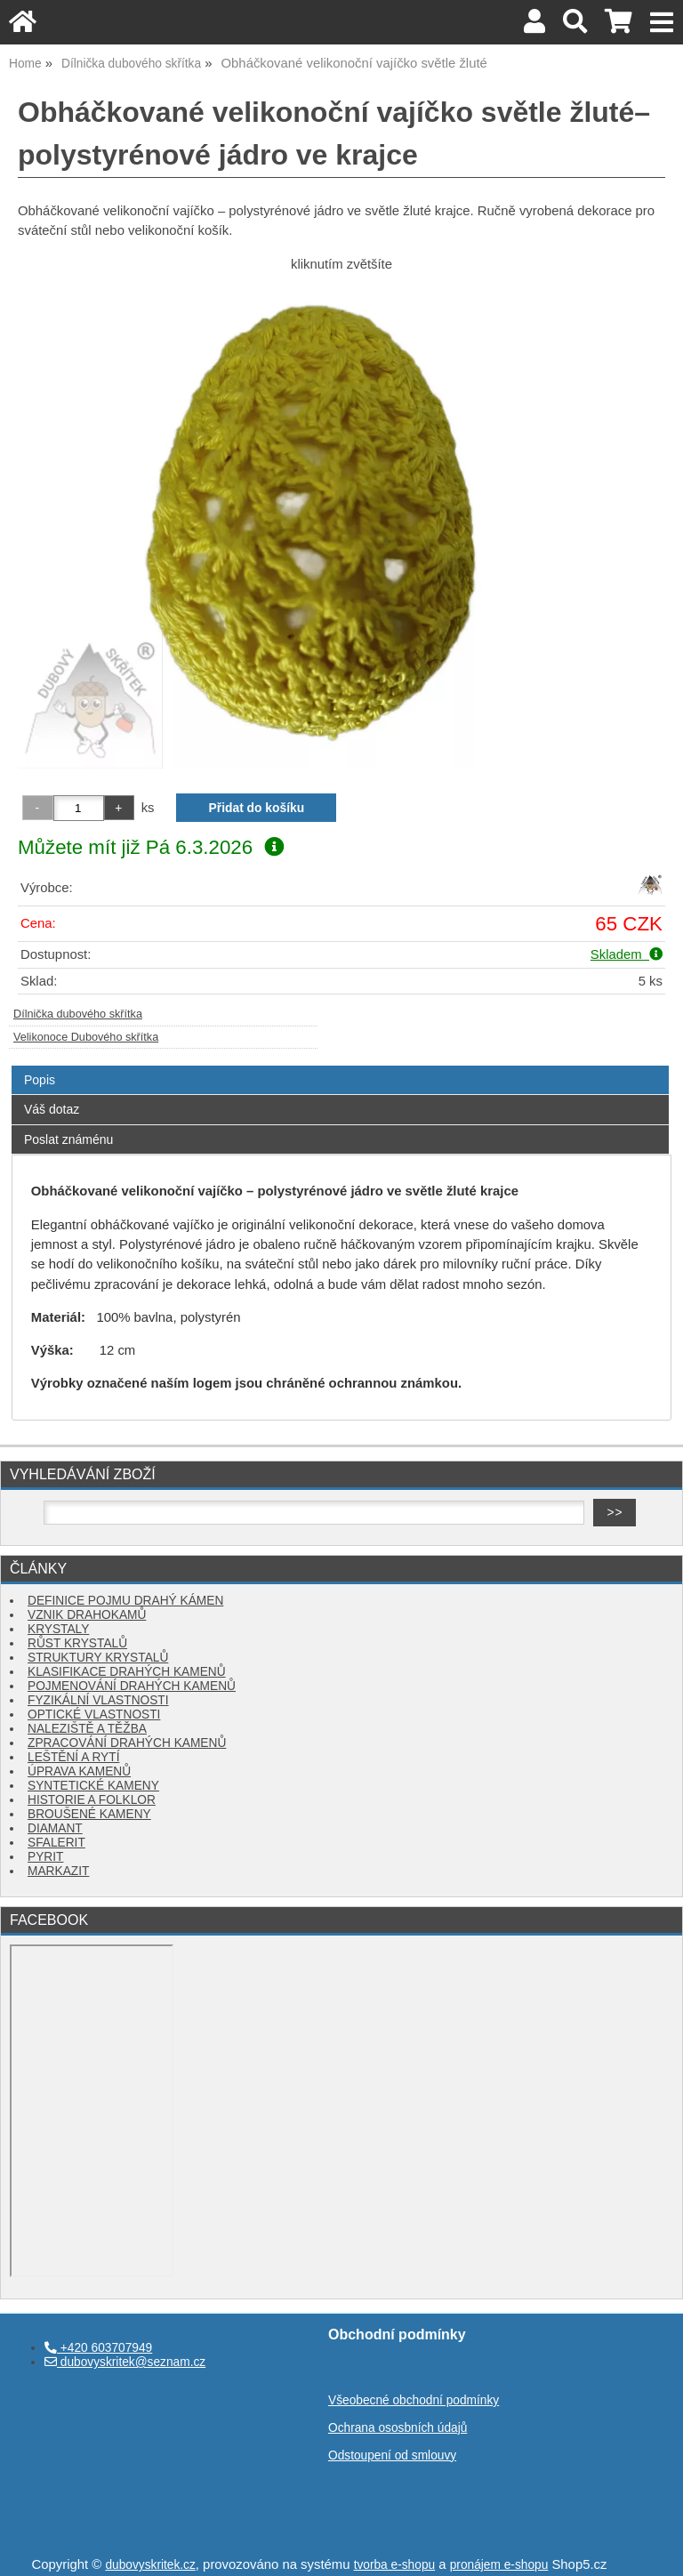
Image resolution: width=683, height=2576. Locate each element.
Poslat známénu (68, 1139)
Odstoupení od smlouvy (392, 2455)
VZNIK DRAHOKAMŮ (87, 1615)
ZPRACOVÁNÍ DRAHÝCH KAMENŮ (127, 1743)
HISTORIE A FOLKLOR (92, 1800)
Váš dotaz (51, 1109)
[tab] (340, 1066)
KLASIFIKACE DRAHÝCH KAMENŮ (127, 1671)
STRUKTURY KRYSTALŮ (98, 1657)
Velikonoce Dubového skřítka (85, 1037)
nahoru (656, 2549)
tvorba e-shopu (395, 2565)
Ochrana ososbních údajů (397, 2428)
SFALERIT (56, 1842)
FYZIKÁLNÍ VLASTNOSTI (98, 1700)
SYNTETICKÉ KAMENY (93, 1785)
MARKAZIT (58, 1871)
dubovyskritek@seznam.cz (124, 2362)
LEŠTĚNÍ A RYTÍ (73, 1757)
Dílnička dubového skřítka (77, 1014)
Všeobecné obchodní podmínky (413, 2400)
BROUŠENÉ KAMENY (89, 1814)
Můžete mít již (151, 847)
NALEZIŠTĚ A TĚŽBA (87, 1728)
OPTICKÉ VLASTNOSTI (94, 1714)
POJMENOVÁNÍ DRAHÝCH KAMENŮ (132, 1686)
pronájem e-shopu (499, 2565)
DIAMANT (55, 1828)
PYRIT (45, 1857)
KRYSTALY (58, 1629)
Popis (39, 1080)
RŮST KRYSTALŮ (77, 1643)
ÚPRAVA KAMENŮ (79, 1771)
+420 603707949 (98, 2348)
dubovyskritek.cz (150, 2565)
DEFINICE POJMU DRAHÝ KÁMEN (125, 1600)
